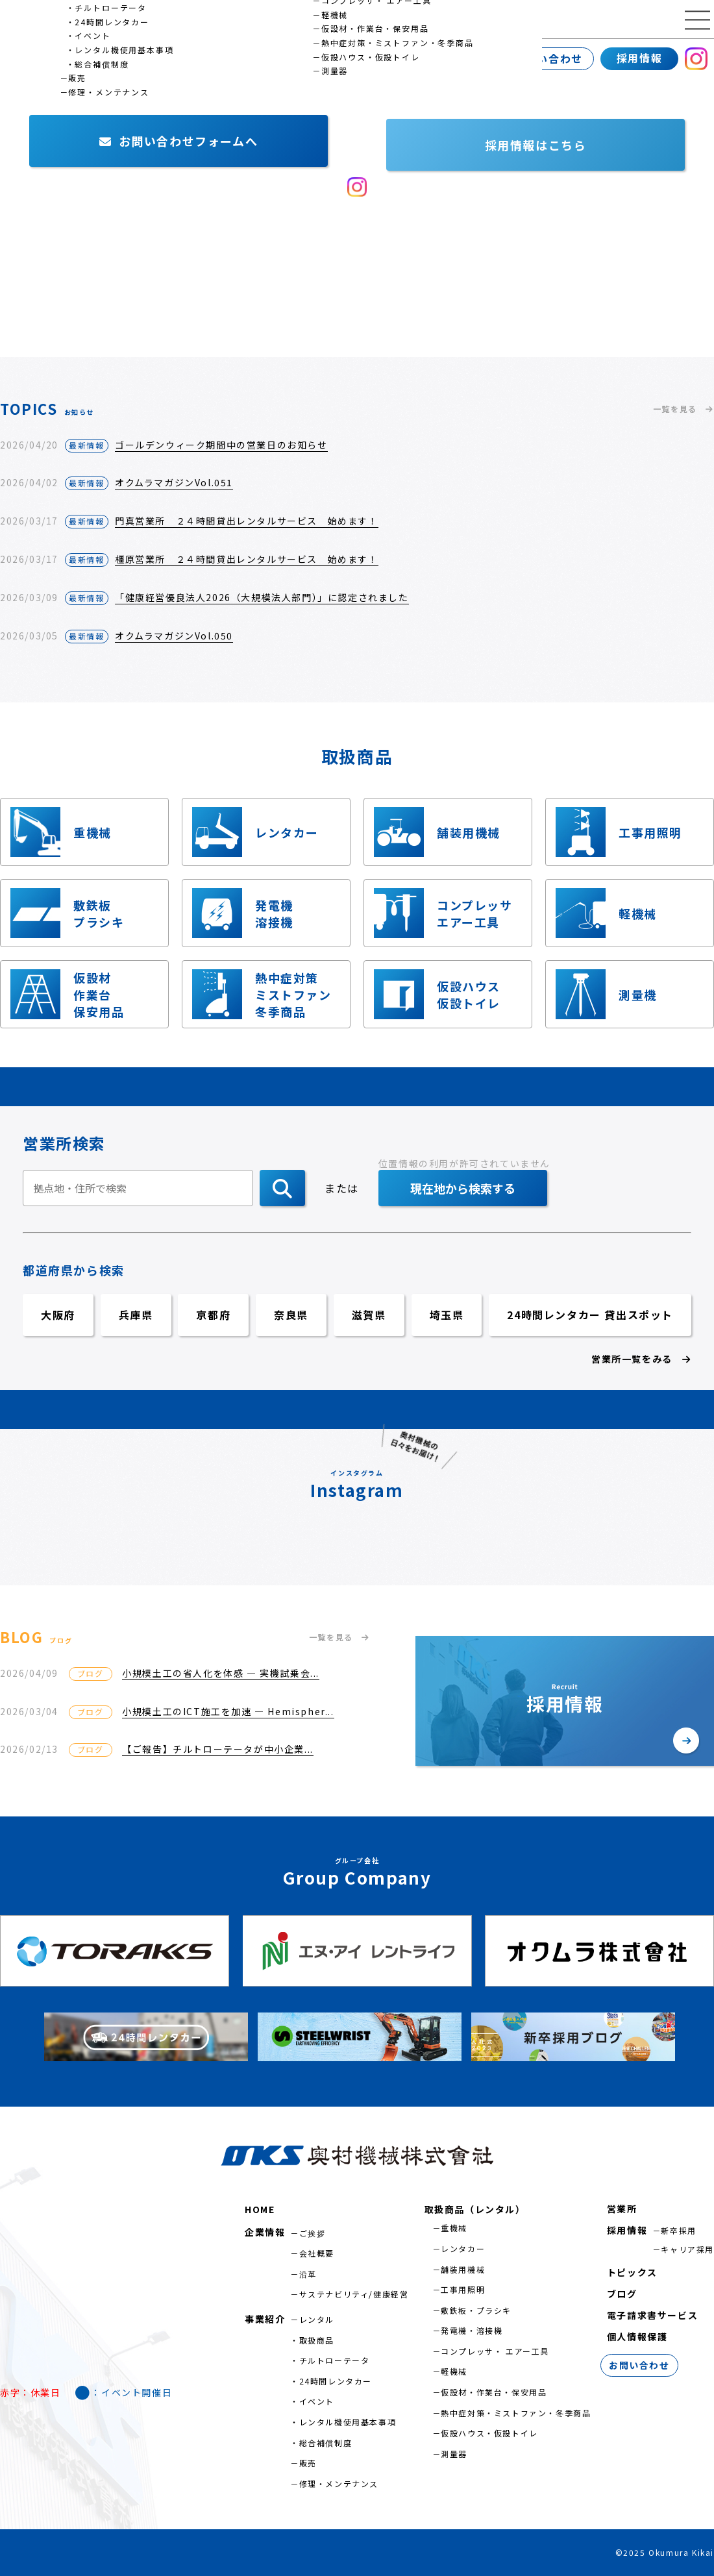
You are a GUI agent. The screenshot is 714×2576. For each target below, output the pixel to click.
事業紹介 (113, 58)
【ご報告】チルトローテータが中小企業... (218, 1748)
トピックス (632, 2272)
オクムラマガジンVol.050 (174, 635)
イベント (316, 2401)
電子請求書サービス (652, 2315)
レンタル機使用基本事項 (348, 2421)
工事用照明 (463, 2289)
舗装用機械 (463, 2269)
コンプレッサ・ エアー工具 (495, 2351)
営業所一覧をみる (641, 1358)
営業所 (192, 58)
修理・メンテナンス (338, 2483)
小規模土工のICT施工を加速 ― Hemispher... (228, 1711)
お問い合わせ (548, 58)
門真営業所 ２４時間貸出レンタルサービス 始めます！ (246, 520)
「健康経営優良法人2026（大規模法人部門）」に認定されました (262, 597)
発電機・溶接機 (471, 2330)
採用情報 (639, 58)
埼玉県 (447, 1314)
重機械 (454, 2227)
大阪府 (58, 1314)
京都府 (213, 1314)
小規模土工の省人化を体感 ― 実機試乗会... (220, 1672)
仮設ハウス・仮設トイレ (489, 2432)
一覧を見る (683, 408)
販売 (308, 2462)
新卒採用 (678, 2230)
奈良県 (291, 1314)
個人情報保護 (637, 2336)
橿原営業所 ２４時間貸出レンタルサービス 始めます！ (246, 558)
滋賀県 (369, 1314)
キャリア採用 (687, 2249)
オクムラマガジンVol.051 (174, 482)
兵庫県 (136, 1314)
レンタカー (463, 2248)
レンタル (316, 2319)
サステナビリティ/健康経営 (354, 2293)
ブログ (622, 2293)
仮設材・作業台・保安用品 (494, 2391)
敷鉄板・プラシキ (476, 2310)
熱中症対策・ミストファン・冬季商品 (516, 2412)
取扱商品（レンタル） (475, 2209)
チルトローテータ (334, 2360)
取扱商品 (316, 2340)
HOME (260, 2209)
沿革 (308, 2273)
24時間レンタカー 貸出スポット (590, 1314)
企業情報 (29, 58)
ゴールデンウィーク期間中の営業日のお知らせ (221, 444)
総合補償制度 (325, 2442)
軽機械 (454, 2371)
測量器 (454, 2453)
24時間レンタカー (335, 2380)
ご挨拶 (312, 2232)
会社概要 (316, 2253)
